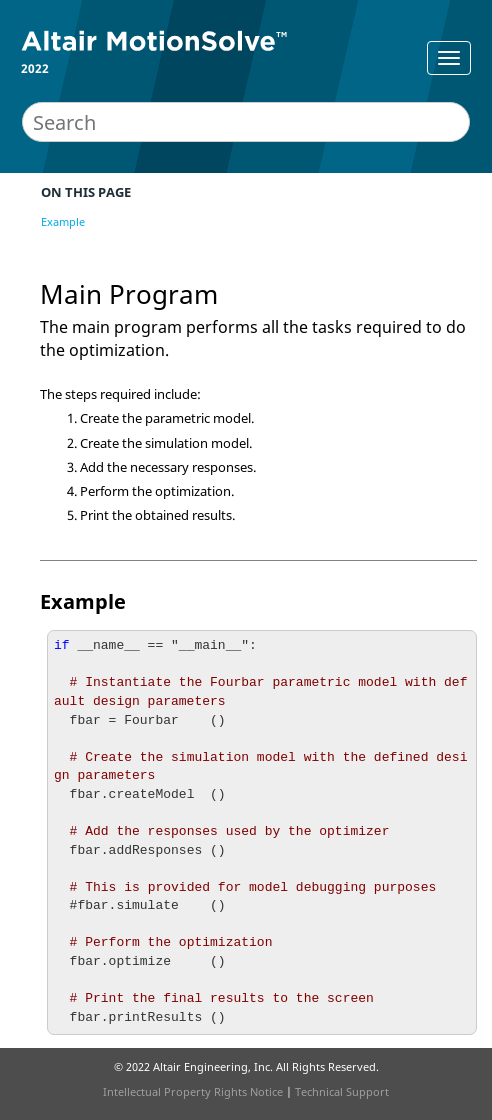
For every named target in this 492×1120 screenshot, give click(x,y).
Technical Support (342, 1091)
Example (63, 221)
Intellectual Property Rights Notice (193, 1091)
